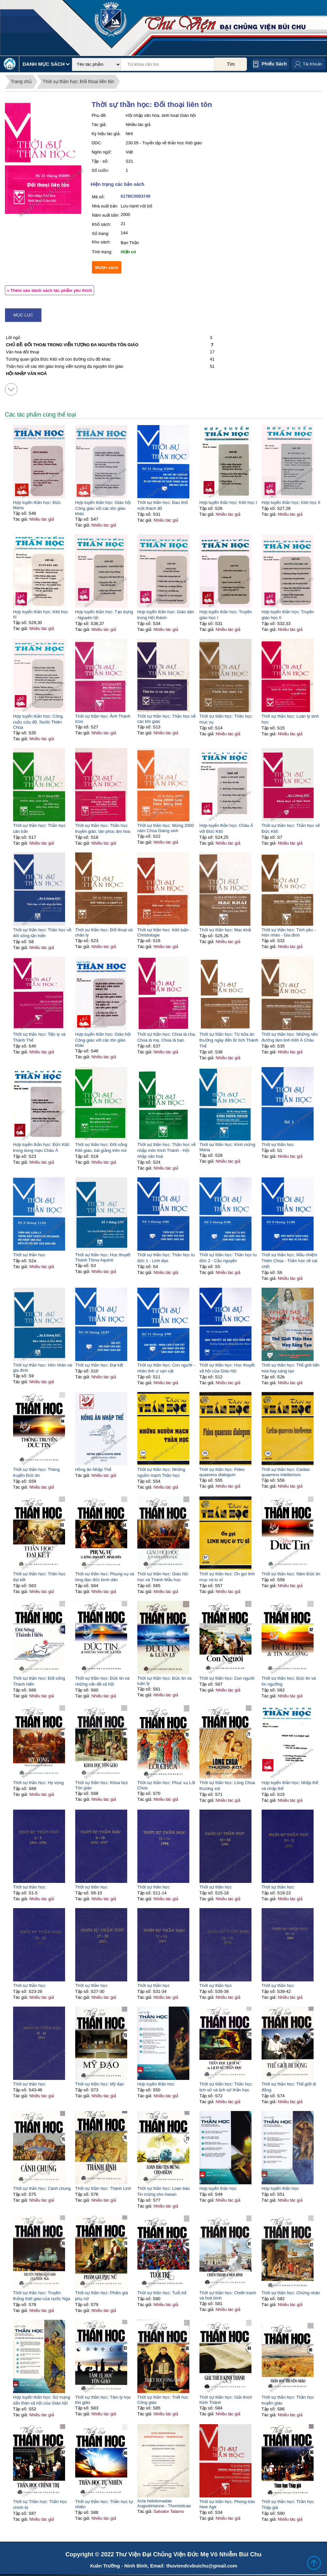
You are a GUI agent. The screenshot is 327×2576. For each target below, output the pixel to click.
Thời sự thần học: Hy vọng (38, 1782)
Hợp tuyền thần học (156, 2084)
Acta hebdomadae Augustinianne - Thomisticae (164, 2503)
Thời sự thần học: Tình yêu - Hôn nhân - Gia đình (289, 932)
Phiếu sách (274, 63)
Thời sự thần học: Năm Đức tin (291, 1573)
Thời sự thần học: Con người (226, 1678)
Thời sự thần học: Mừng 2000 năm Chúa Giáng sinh (165, 828)
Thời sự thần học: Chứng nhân (291, 2292)
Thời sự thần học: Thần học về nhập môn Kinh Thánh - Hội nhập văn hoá (166, 1150)
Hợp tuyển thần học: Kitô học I (228, 502)
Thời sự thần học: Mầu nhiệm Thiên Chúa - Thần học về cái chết (290, 1260)
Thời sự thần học (278, 1144)
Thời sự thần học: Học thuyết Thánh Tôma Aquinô (102, 1257)
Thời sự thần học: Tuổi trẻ (161, 2292)
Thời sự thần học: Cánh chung (42, 2188)
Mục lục (23, 315)
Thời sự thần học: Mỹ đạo (99, 2084)
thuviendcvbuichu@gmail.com (201, 2565)
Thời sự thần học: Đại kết (99, 1365)
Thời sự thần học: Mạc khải (225, 929)
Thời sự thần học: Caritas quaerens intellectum (286, 1472)
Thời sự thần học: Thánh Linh (103, 2188)
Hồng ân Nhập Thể (93, 1469)
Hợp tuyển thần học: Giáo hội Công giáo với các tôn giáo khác (103, 508)
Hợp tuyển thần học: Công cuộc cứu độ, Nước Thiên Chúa (38, 722)
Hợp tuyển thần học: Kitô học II (291, 502)
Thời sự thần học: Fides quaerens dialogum (222, 1472)
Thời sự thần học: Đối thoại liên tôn (78, 81)
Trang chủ (21, 81)
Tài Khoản (312, 64)
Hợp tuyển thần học (218, 2188)
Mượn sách (106, 267)
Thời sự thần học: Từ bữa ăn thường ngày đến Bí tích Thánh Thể (228, 1040)
